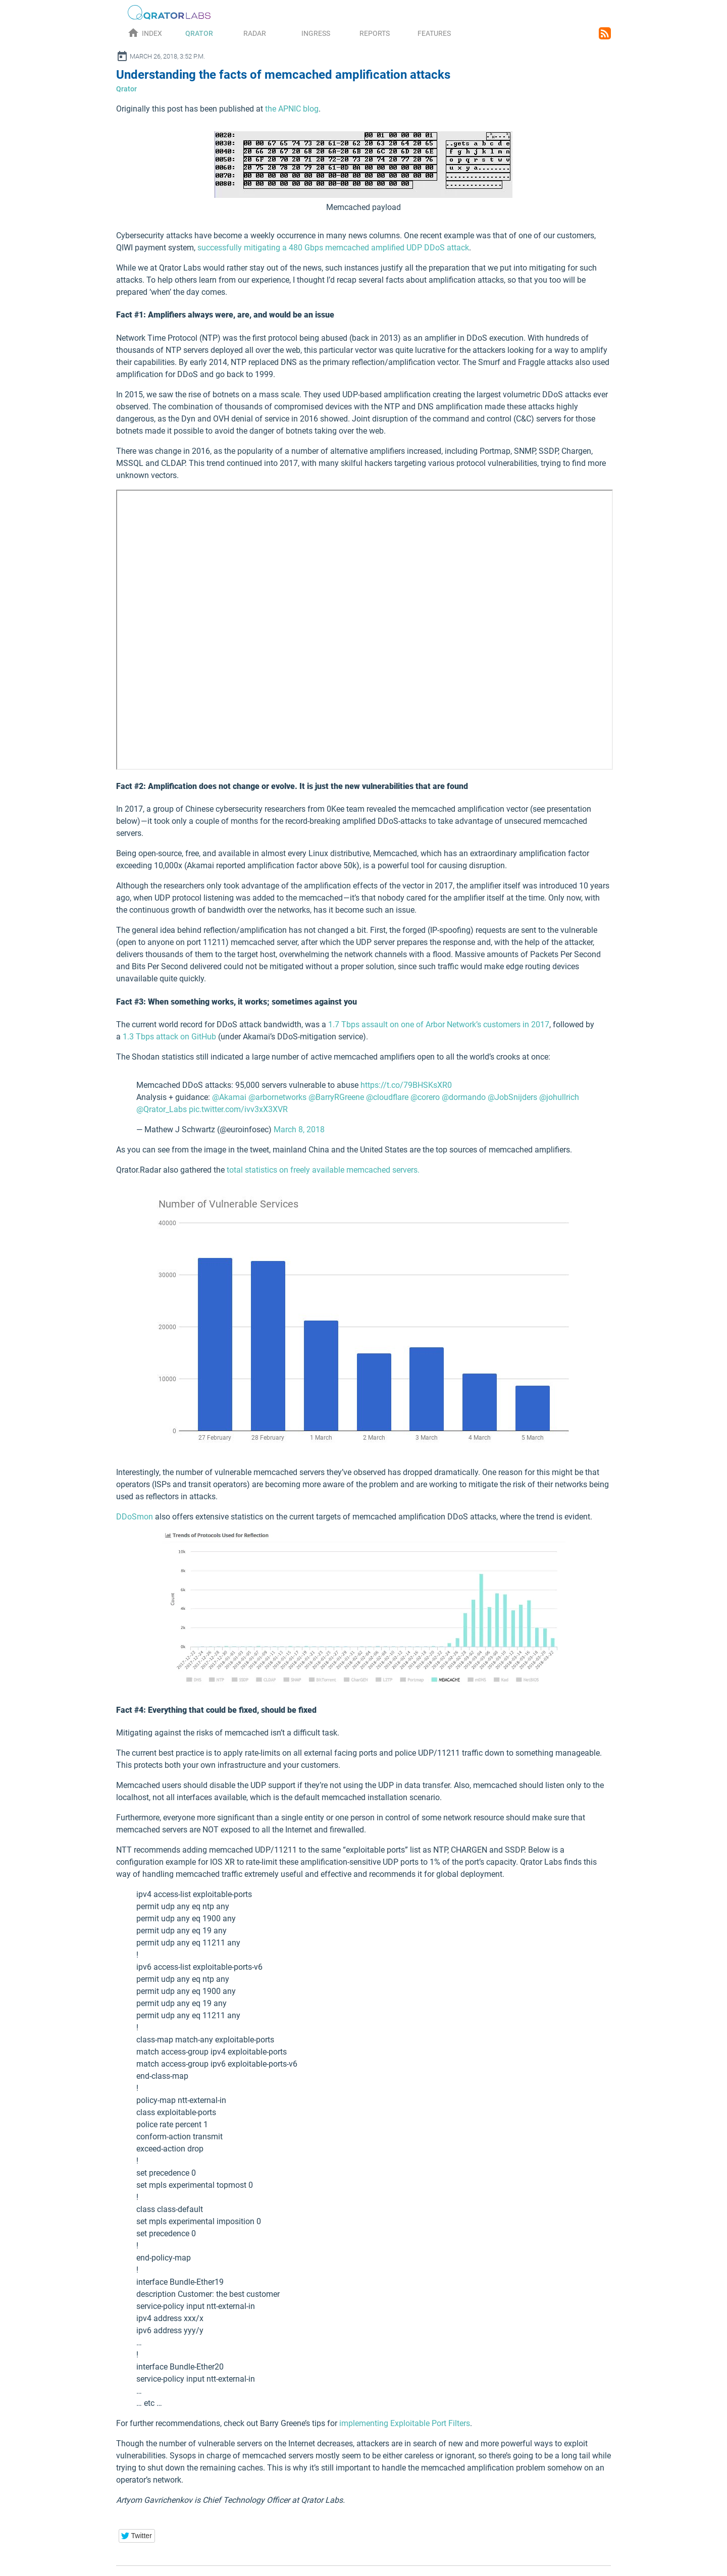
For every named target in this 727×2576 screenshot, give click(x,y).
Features (434, 33)
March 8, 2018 (299, 1129)
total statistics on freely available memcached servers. (323, 1170)
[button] (137, 2536)
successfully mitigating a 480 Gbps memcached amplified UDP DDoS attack (333, 247)
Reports (374, 33)
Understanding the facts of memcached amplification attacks (283, 75)
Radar (254, 33)
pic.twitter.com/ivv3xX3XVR (238, 1109)
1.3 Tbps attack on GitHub (169, 1036)
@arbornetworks (277, 1097)
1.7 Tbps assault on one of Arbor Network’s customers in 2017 (438, 1024)
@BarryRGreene (336, 1097)
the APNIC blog (292, 109)
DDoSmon (134, 1516)
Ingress (315, 33)
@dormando (464, 1097)
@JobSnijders (512, 1097)
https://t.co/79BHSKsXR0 (406, 1085)
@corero (425, 1097)
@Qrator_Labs (161, 1109)
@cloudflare (387, 1097)
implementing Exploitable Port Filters (404, 2423)
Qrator (199, 33)
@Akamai (229, 1097)
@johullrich (559, 1097)
